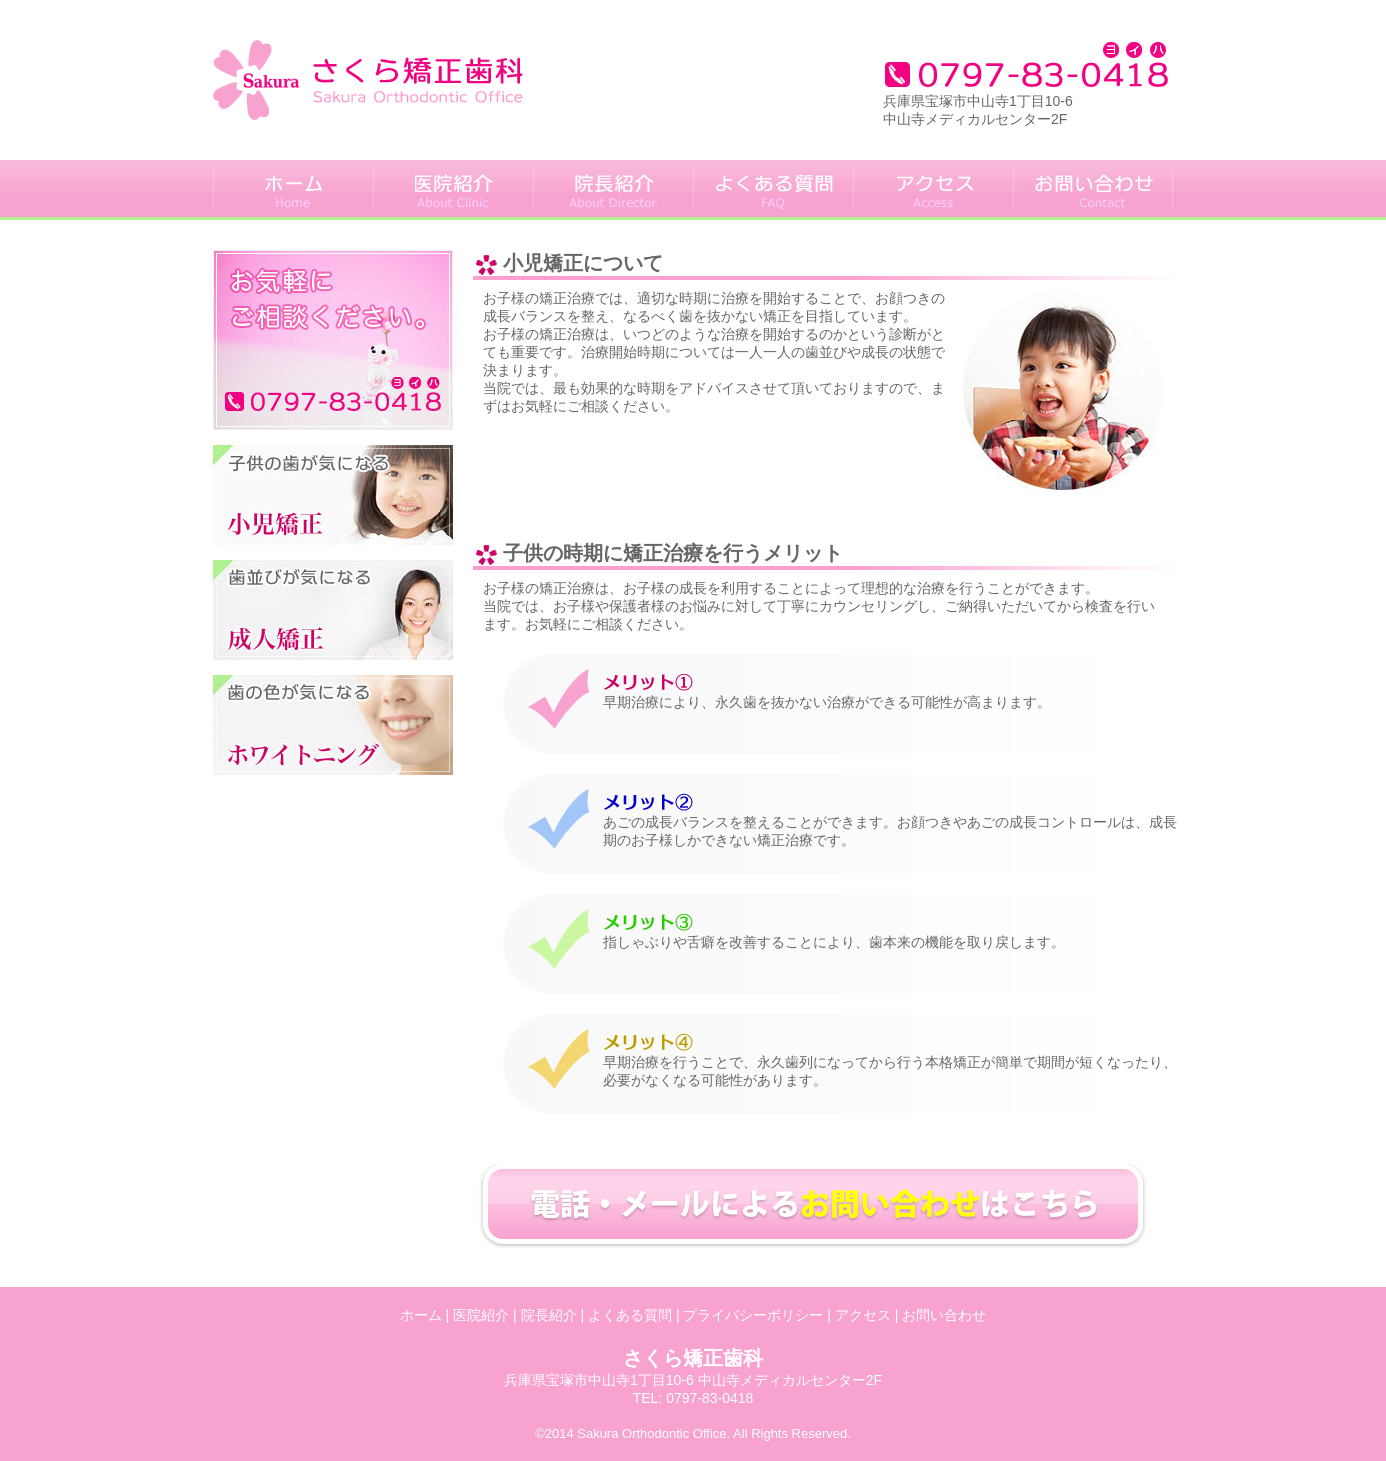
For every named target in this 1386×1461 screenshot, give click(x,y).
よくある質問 (630, 1315)
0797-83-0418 (709, 1398)
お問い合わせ (944, 1315)
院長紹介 (549, 1315)
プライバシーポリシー (753, 1315)
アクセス (863, 1315)
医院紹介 (481, 1315)
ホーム (421, 1315)
